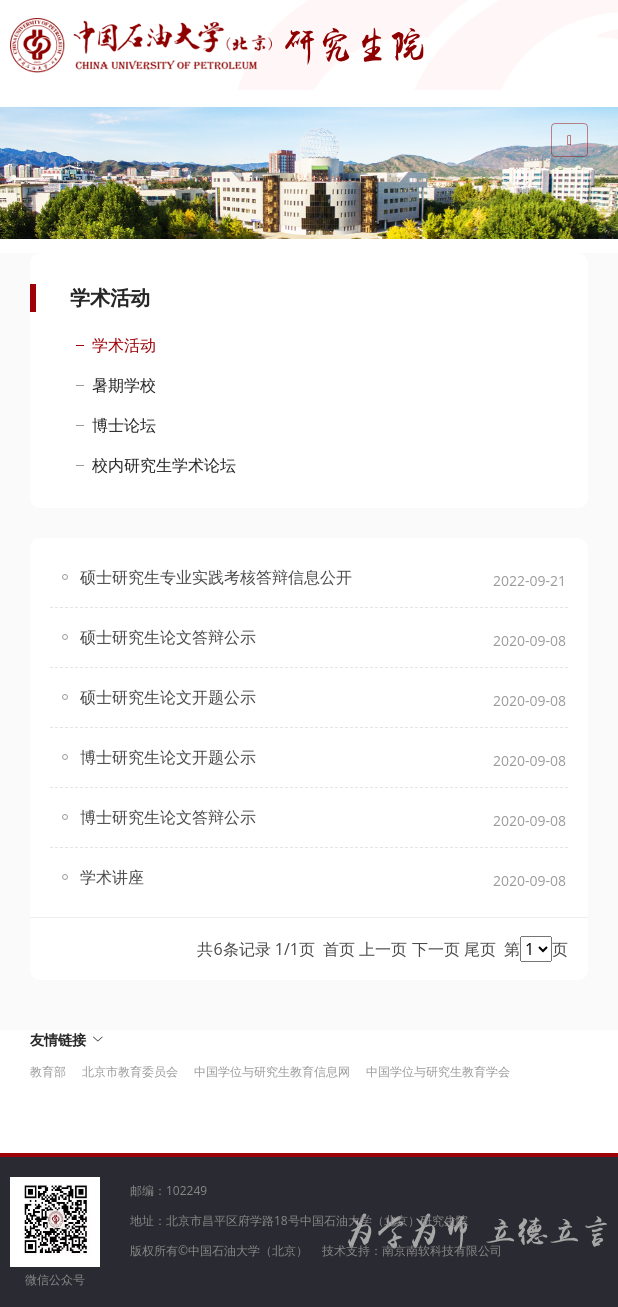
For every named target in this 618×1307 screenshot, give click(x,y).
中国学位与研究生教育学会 (438, 1071)
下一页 (436, 949)
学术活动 (124, 345)
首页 (339, 949)
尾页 (480, 949)
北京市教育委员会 (130, 1071)
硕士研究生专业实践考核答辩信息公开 (216, 577)
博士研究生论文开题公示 (168, 757)
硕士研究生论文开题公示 (168, 697)
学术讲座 (112, 877)
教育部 (48, 1071)
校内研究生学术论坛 (164, 465)
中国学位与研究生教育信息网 (272, 1071)
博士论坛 (124, 425)
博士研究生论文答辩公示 (168, 817)
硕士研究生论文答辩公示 (168, 637)
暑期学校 (124, 385)
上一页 (383, 949)
